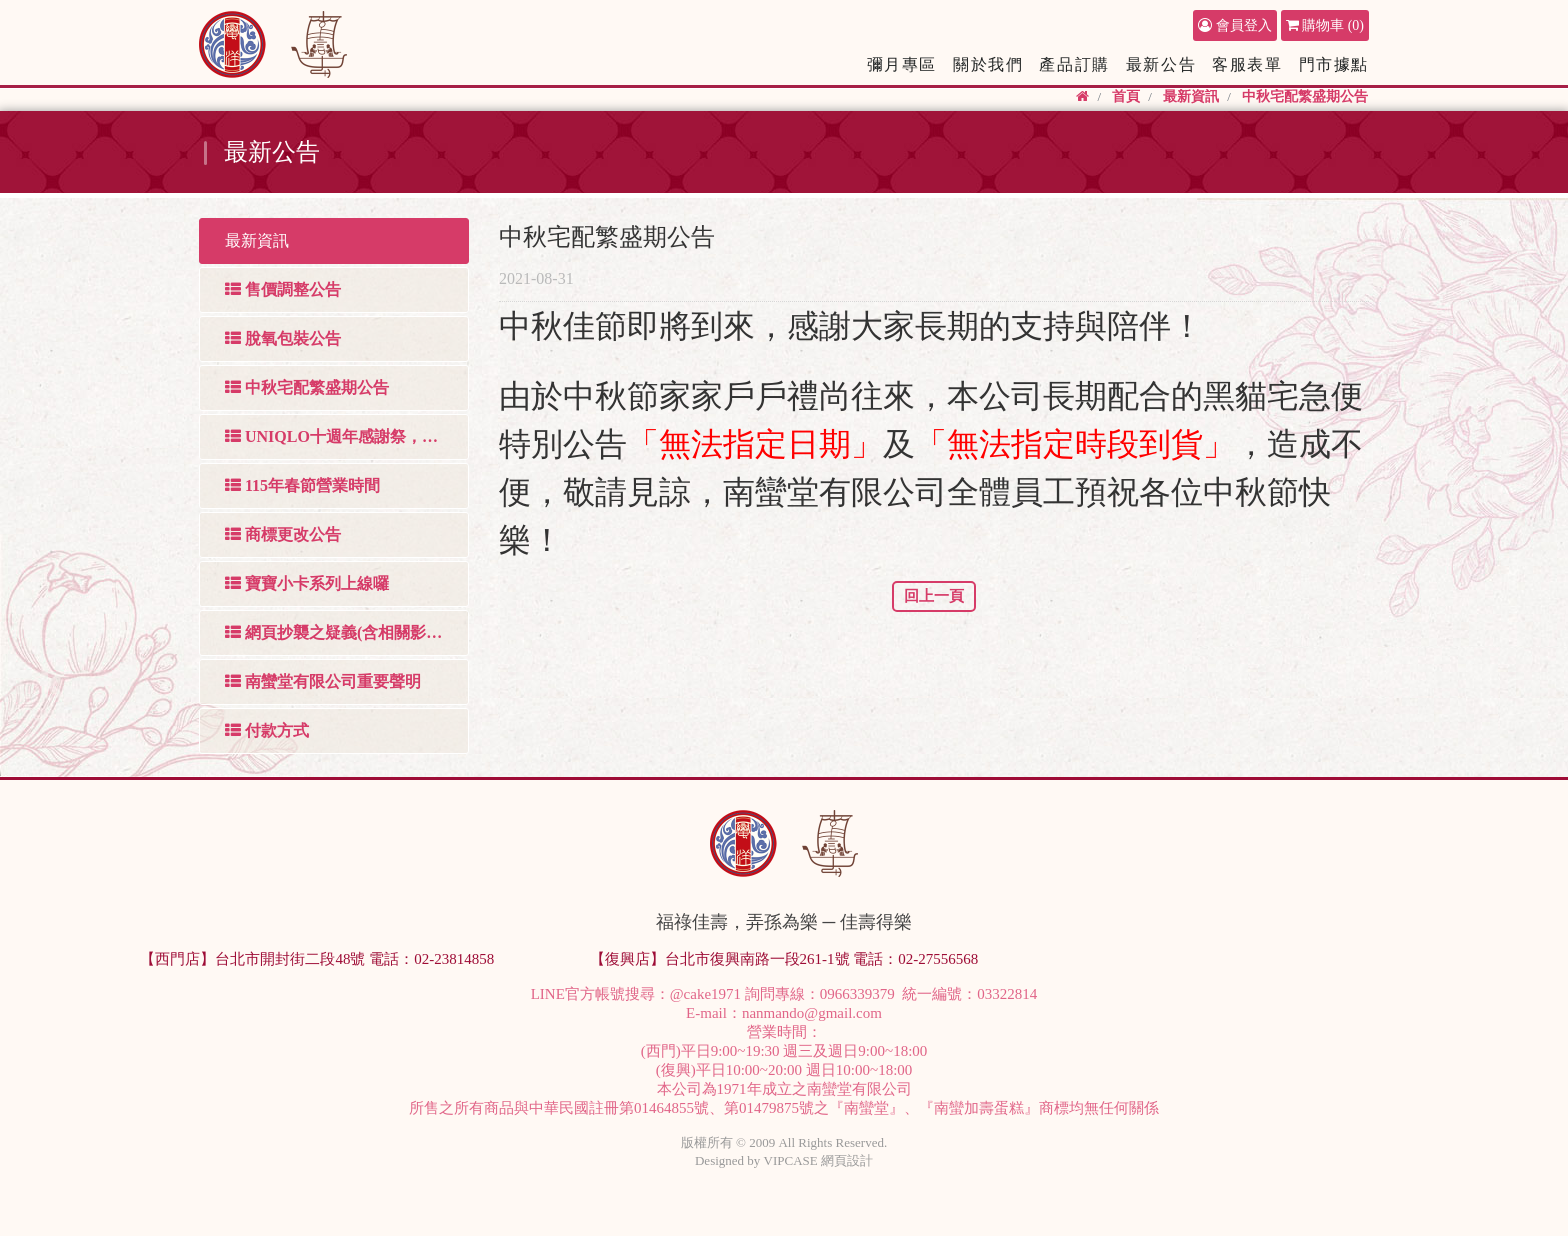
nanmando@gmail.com (812, 1013)
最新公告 (1161, 64)
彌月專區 (902, 64)
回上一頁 (934, 596)
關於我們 (988, 64)
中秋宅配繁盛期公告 (1305, 96)
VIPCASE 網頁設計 (818, 1160)
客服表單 (1247, 64)
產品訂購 (1074, 64)
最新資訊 (1191, 96)
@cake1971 (705, 994)
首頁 (1126, 96)
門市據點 (1334, 64)
